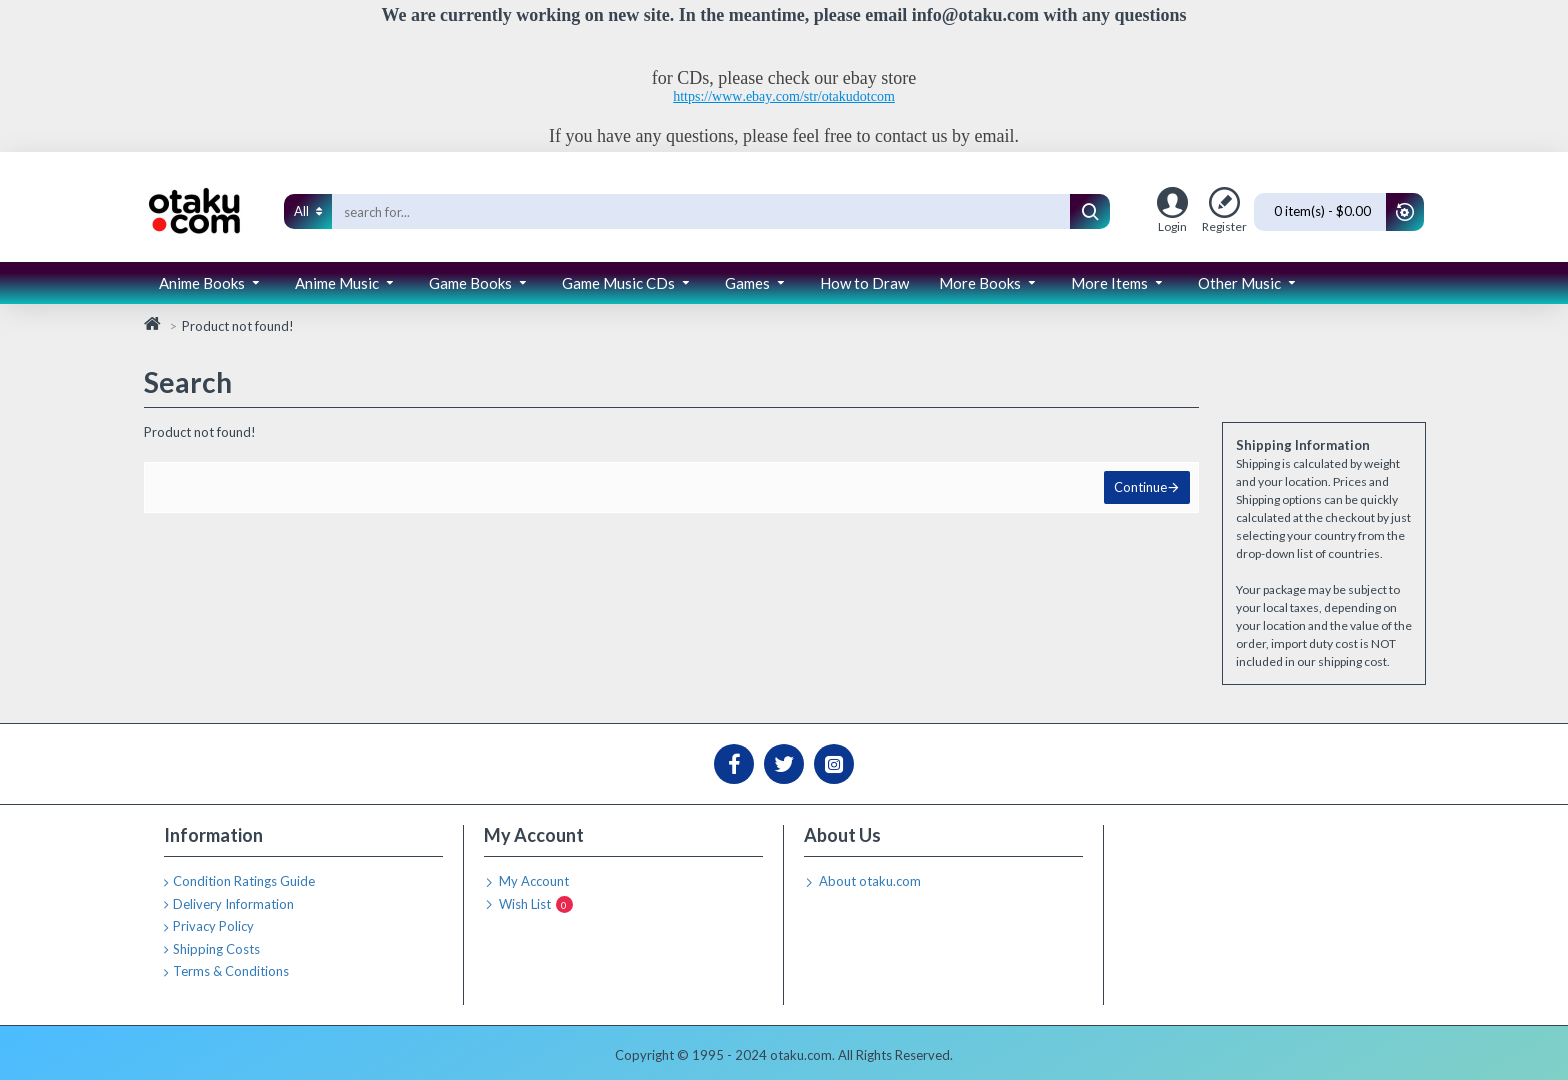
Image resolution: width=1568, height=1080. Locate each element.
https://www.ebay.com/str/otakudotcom (784, 96)
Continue (1138, 489)
